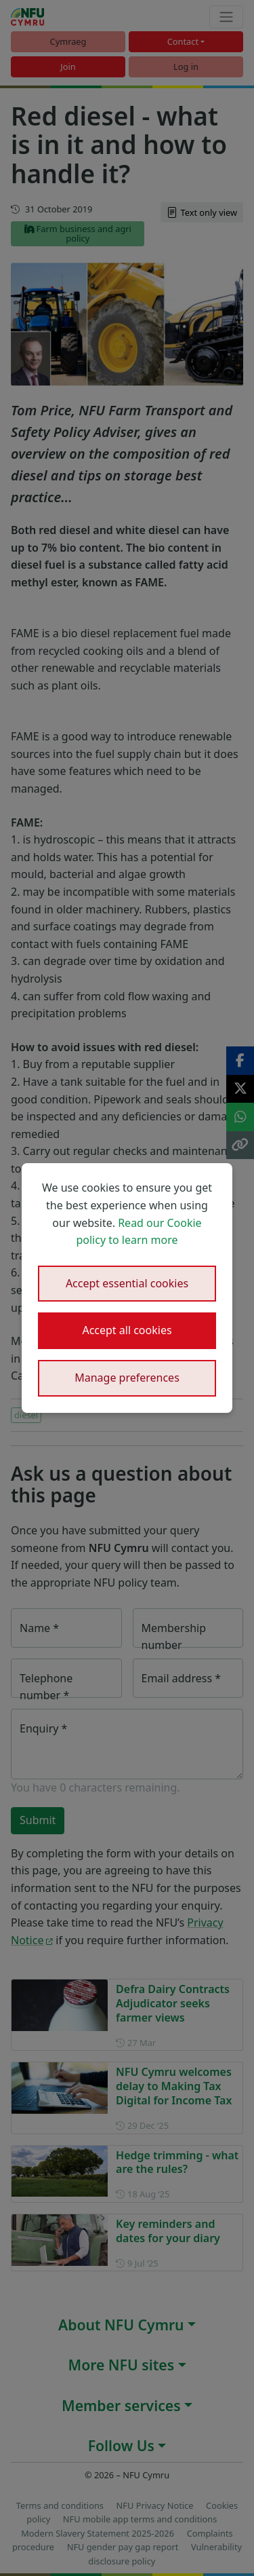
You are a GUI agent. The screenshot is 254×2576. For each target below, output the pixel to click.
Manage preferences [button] (127, 1377)
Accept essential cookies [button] (127, 1283)
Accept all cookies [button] (126, 1330)
